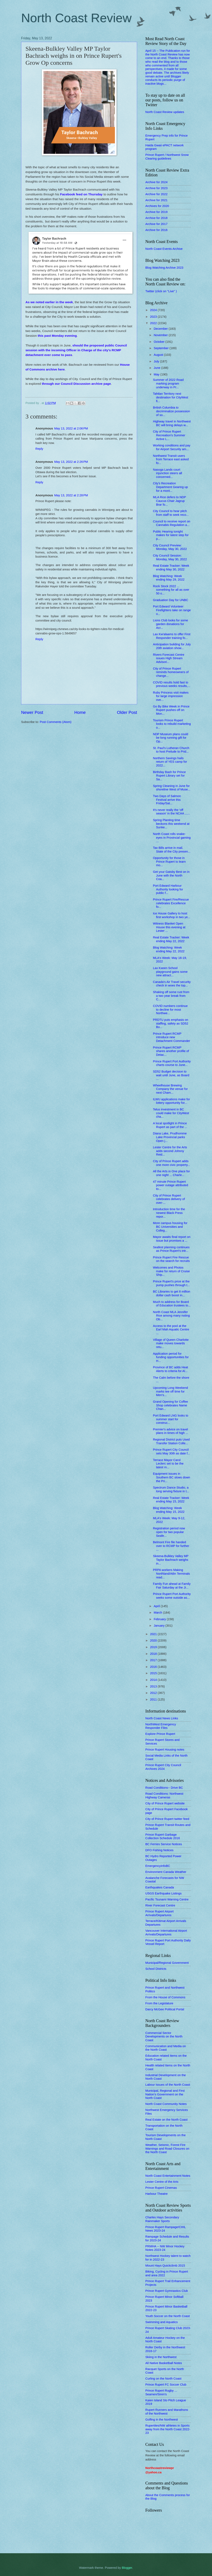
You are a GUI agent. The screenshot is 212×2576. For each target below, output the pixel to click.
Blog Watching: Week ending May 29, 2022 (168, 577)
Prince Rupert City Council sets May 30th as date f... (171, 1451)
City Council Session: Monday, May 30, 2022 (170, 557)
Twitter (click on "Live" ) (161, 291)
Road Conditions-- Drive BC (164, 1787)
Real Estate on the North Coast (166, 2119)
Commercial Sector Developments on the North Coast (163, 2036)
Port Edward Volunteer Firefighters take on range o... (172, 610)
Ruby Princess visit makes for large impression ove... (171, 696)
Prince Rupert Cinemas (161, 2187)
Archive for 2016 (156, 230)
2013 (154, 1686)
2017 (154, 1660)
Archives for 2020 (157, 206)
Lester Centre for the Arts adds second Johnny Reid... (170, 1151)
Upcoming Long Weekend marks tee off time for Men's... (170, 1391)
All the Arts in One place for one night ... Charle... (171, 1173)
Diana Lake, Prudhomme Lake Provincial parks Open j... (170, 1137)
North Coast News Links (161, 1718)
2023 (154, 316)
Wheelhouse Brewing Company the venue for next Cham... (170, 1089)
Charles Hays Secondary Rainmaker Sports (162, 2219)
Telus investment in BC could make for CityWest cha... (171, 1113)
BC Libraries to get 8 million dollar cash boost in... (171, 1293)
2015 (154, 1673)
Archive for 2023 (156, 188)
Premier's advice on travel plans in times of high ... (170, 1431)
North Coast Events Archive (164, 248)
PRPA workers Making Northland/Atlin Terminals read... (171, 1573)
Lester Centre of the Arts (161, 2181)
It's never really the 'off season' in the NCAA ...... (171, 811)
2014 (154, 1679)
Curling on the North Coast (163, 2378)
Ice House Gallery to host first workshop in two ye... (171, 915)
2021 (154, 1634)
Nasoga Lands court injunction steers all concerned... (167, 473)
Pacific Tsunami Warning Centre (167, 1899)
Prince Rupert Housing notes (164, 1749)
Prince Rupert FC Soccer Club (165, 2384)
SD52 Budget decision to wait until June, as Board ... (171, 1075)
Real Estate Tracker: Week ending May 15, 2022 (171, 1499)
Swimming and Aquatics (161, 2322)
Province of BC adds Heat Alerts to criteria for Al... (170, 1369)
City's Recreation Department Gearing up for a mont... (170, 487)
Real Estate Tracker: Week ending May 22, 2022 (171, 939)
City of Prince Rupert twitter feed (167, 1819)
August (159, 354)
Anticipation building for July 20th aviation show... (172, 646)
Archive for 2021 (156, 200)
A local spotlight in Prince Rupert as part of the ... (170, 1125)
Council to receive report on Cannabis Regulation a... (171, 523)
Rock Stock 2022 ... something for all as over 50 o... (171, 589)
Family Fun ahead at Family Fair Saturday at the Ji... (172, 1585)
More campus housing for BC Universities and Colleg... (170, 1226)
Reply (39, 448)
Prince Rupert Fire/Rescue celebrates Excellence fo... (171, 903)
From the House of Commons (165, 1997)
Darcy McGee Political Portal (164, 2009)
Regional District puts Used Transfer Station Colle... (171, 1441)
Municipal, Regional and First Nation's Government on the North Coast (165, 2094)
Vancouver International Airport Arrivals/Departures (166, 1932)
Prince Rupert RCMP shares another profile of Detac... (171, 1051)
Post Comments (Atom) (55, 722)
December (161, 328)
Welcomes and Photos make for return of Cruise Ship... (171, 1271)
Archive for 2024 (156, 182)
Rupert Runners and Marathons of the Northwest (166, 2411)
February (160, 1619)
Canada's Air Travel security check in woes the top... (172, 983)
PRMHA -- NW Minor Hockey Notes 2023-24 (164, 2248)
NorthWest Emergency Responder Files (160, 1726)
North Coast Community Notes (166, 2104)
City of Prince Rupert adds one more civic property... (171, 1163)
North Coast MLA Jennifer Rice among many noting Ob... (171, 1315)
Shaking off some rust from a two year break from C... (171, 995)
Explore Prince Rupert (160, 1733)
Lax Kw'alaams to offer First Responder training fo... (171, 636)
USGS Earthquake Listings (163, 1893)
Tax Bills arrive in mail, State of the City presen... (171, 849)
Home (80, 712)
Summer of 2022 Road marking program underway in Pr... (168, 383)
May (157, 374)
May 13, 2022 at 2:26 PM (71, 461)
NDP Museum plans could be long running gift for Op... (170, 737)
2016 (154, 1666)
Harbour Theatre (156, 2193)
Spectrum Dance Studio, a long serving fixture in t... (171, 1489)
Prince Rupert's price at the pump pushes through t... (171, 1283)
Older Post (127, 712)
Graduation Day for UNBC (170, 600)
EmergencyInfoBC (157, 1866)
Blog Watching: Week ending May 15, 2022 (168, 1509)
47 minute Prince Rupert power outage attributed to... (170, 1185)
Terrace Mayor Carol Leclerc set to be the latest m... (168, 1463)
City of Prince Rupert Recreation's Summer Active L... (169, 435)
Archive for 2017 (156, 224)
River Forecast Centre (160, 1905)
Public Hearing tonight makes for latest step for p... (171, 535)
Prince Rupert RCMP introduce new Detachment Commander (171, 1037)
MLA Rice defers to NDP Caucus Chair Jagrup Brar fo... (169, 500)
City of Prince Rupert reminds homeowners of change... (171, 672)
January (159, 1625)
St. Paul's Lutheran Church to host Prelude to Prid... (171, 749)
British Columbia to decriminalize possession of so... (171, 411)
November (161, 335)
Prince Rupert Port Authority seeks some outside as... (172, 1595)
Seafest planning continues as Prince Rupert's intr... (171, 1249)
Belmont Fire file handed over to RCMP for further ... (171, 1546)
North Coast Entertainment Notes (167, 2175)
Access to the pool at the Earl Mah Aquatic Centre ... (171, 1329)
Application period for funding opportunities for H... (171, 1357)
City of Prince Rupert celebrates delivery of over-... (169, 1199)
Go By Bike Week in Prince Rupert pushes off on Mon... (171, 710)
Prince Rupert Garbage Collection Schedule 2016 (162, 1836)
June (157, 367)
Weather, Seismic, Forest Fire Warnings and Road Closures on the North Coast (167, 2148)
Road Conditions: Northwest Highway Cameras (164, 1795)
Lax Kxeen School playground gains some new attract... (170, 971)
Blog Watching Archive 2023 (164, 267)
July (157, 361)
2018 (154, 1653)
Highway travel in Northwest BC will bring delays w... (172, 423)
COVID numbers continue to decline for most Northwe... (170, 1009)
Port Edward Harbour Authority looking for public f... (168, 889)
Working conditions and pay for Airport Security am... (171, 447)
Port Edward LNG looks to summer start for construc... (170, 1419)
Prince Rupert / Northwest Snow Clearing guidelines (167, 156)
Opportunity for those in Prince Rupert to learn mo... (169, 861)
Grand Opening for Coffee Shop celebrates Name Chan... (170, 1405)
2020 (154, 1640)
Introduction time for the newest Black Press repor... (169, 1212)
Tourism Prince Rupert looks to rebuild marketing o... (172, 724)
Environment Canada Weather (165, 1872)
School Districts (155, 1968)
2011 (154, 1699)
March (158, 1612)
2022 (154, 323)
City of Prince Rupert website (165, 1803)
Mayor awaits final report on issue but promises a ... (171, 1238)
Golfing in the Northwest (161, 2419)
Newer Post (32, 712)
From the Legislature (159, 2003)
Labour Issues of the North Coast (167, 2084)
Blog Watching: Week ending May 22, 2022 (168, 949)
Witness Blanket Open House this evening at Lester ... (169, 927)
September (161, 348)
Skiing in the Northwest (161, 2357)
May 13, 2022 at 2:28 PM (71, 495)
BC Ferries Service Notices (163, 1844)
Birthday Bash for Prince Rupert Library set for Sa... (169, 775)
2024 (154, 310)
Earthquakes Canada (159, 1887)
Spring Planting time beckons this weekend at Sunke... (171, 823)
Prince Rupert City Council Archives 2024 (163, 1766)
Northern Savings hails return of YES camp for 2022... (170, 761)
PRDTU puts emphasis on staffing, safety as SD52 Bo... (170, 1023)
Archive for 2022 (156, 194)
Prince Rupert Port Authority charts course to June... (172, 1063)
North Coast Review (76, 18)
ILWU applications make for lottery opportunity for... (171, 1101)
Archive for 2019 (156, 212)
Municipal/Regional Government (167, 1962)
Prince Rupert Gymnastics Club (166, 2290)
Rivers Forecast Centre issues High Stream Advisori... (168, 658)
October (159, 341)
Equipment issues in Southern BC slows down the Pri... (171, 1477)
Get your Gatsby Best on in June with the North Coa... (171, 875)
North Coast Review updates (164, 112)
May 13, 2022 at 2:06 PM (71, 428)
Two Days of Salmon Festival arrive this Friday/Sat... (167, 799)
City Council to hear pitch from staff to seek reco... (171, 512)
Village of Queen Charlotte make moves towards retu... (171, 1343)
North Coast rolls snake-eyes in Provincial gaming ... (172, 837)
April (157, 1606)
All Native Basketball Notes (163, 2363)
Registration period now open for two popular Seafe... (169, 1532)
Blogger (127, 2567)
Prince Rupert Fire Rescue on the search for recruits (171, 1259)
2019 (154, 1647)
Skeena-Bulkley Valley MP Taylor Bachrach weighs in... (170, 1559)
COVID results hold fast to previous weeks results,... (171, 684)
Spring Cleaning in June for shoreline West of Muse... (171, 787)
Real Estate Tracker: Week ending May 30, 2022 (171, 567)
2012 (154, 1692)
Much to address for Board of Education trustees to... (172, 1303)
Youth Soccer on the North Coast (167, 2316)
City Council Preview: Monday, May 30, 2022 (170, 547)
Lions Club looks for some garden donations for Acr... (170, 624)
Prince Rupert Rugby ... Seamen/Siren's (161, 2392)
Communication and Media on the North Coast (165, 2048)
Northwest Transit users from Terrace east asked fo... (171, 459)
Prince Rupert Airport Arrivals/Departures (159, 1913)
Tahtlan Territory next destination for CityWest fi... (170, 397)
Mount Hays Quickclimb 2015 (165, 2265)
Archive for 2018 (156, 218)
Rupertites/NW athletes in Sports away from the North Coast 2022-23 (167, 2429)
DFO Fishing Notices (159, 1850)
